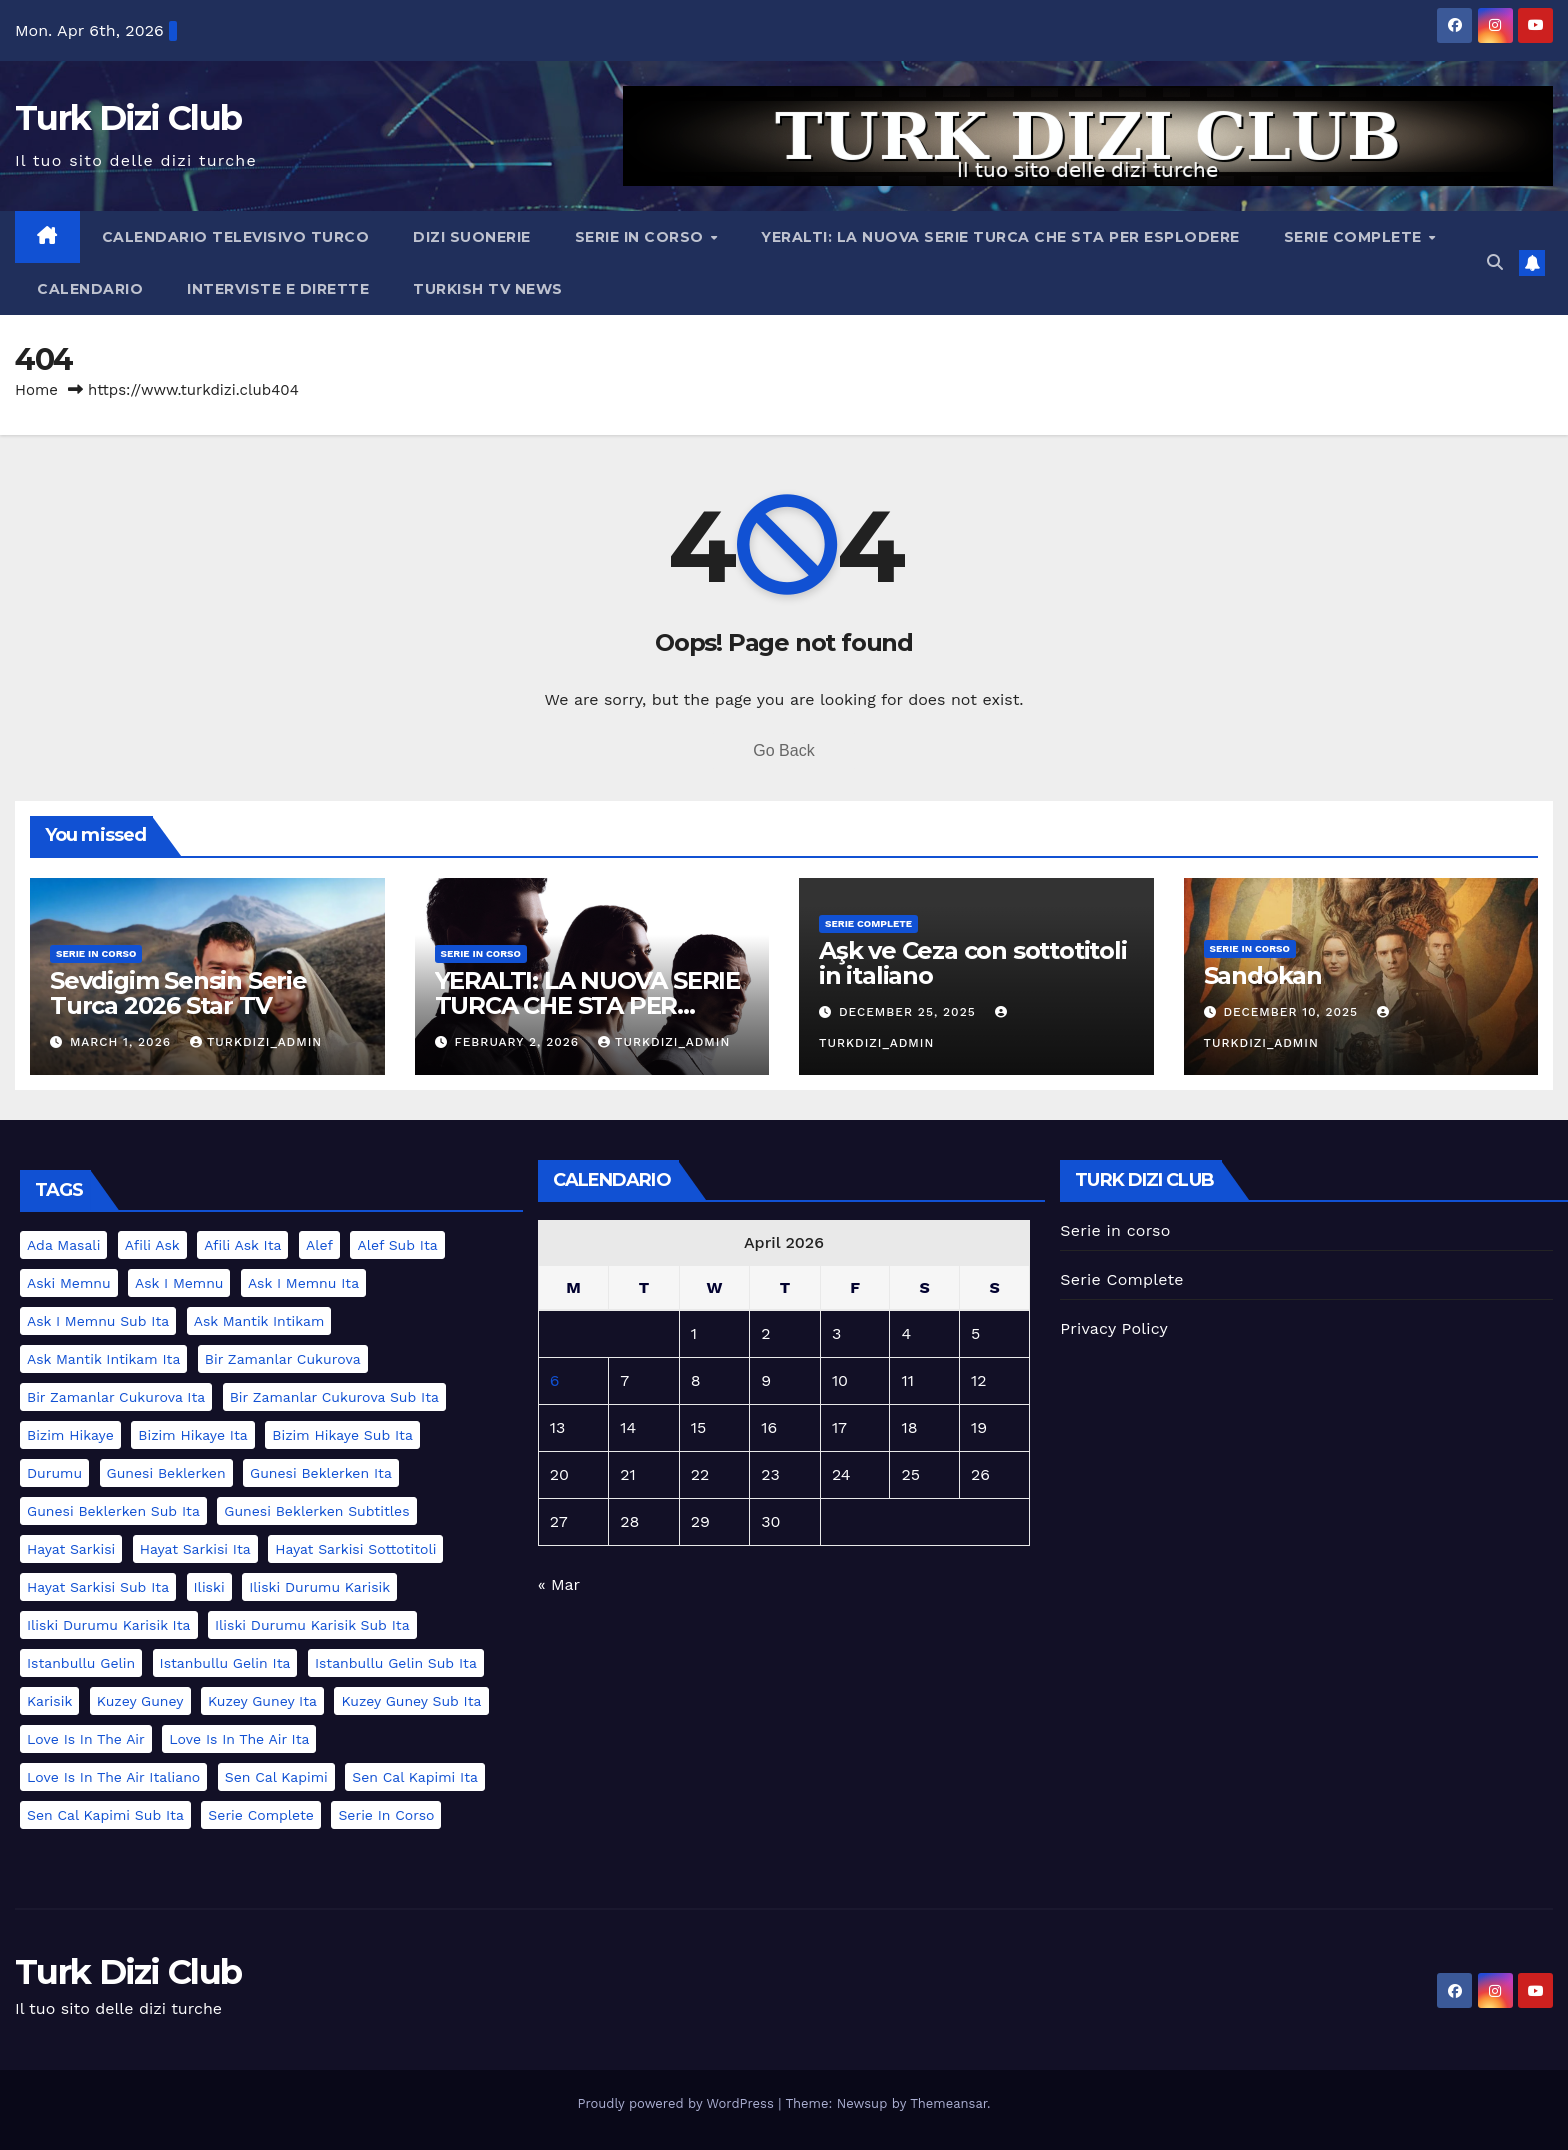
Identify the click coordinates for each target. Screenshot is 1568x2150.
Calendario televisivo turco (236, 237)
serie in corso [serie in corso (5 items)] (386, 1815)
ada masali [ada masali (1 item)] (63, 1245)
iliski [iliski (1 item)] (209, 1587)
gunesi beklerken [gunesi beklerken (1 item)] (166, 1473)
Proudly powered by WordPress (677, 2103)
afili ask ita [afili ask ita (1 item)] (242, 1245)
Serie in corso (642, 237)
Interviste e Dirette (278, 289)
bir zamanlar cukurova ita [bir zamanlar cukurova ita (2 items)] (116, 1397)
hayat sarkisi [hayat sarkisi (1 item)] (71, 1549)
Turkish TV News (488, 289)
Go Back (783, 750)
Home (36, 390)
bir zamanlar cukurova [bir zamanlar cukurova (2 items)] (283, 1359)
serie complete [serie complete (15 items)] (261, 1815)
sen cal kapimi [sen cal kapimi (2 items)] (276, 1777)
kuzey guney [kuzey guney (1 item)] (140, 1701)
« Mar (559, 1584)
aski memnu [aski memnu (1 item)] (69, 1283)
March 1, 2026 (123, 1042)
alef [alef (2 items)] (319, 1245)
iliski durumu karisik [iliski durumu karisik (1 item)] (319, 1587)
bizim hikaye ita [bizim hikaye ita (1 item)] (193, 1435)
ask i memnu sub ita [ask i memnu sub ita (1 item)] (98, 1321)
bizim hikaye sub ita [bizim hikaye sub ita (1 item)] (342, 1435)
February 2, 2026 (519, 1042)
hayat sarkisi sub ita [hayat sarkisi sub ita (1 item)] (98, 1587)
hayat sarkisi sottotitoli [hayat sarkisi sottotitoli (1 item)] (355, 1549)
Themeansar (948, 2103)
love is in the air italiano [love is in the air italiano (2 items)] (113, 1777)
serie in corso (96, 953)
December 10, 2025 (1293, 1012)
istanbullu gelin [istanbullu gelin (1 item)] (81, 1663)
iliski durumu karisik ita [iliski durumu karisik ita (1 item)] (109, 1625)
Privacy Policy (1114, 1328)
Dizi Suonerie (472, 237)
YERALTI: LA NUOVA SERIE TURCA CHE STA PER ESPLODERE (1000, 237)
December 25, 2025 (910, 1012)
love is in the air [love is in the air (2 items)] (86, 1739)
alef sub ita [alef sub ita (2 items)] (397, 1245)
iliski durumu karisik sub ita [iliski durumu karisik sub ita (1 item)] (312, 1625)
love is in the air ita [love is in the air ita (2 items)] (239, 1739)
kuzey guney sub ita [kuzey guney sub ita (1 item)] (411, 1701)
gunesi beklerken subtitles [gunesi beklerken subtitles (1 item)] (316, 1511)
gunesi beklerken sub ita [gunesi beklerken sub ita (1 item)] (113, 1511)
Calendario (90, 289)
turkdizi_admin (256, 1042)
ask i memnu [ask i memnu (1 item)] (179, 1283)
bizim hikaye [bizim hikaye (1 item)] (70, 1435)
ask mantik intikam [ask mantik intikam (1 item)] (259, 1321)
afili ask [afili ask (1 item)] (152, 1245)
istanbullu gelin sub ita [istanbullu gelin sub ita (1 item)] (396, 1663)
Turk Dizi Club (128, 118)
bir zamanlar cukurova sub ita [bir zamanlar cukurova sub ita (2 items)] (334, 1397)
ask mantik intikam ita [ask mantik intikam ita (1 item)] (103, 1359)
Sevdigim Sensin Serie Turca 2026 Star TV (178, 993)
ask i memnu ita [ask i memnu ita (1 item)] (303, 1283)
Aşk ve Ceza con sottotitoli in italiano (973, 963)
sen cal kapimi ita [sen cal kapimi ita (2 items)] (415, 1777)
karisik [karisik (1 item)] (49, 1701)
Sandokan (1263, 975)
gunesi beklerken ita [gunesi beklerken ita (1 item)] (321, 1473)
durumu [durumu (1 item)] (54, 1473)
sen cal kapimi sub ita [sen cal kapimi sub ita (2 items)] (105, 1815)
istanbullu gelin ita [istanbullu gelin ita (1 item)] (225, 1663)
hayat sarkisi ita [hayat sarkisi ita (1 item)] (195, 1549)
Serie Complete (1355, 237)
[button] (1495, 262)
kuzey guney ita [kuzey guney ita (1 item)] (262, 1701)
